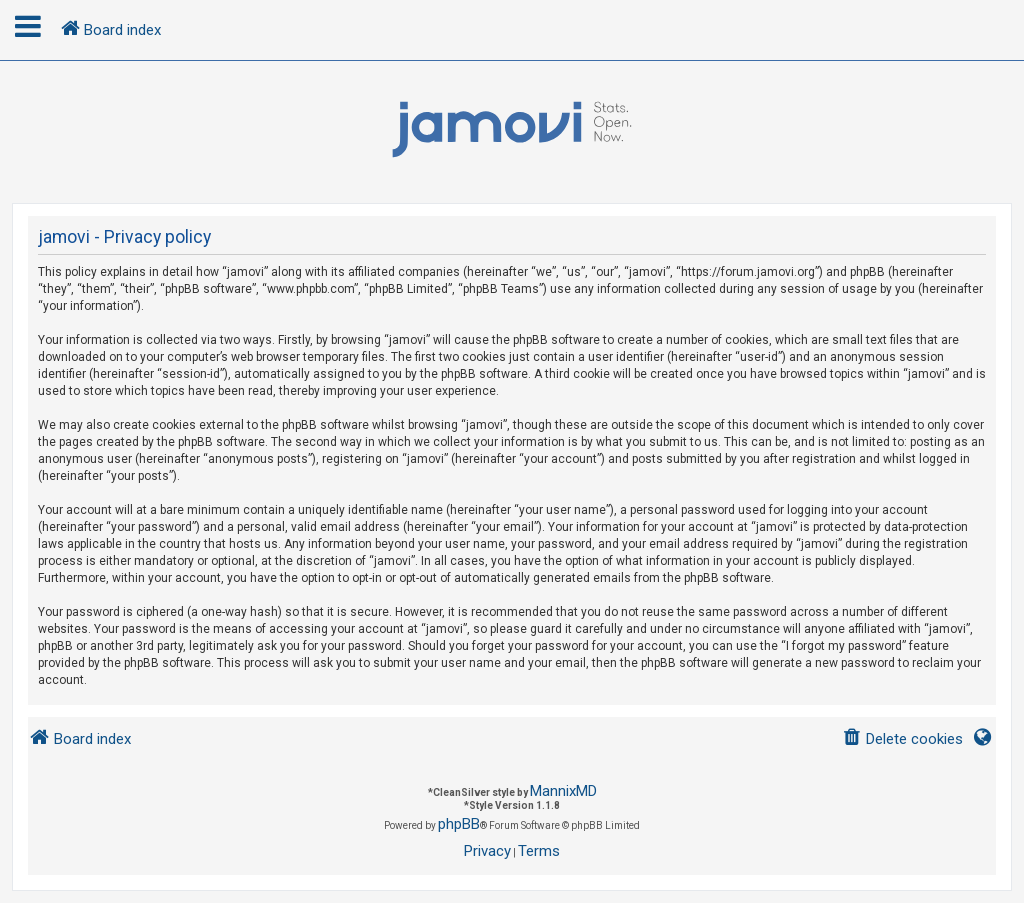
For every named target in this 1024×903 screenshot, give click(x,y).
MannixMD (563, 791)
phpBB (459, 824)
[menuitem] (902, 739)
